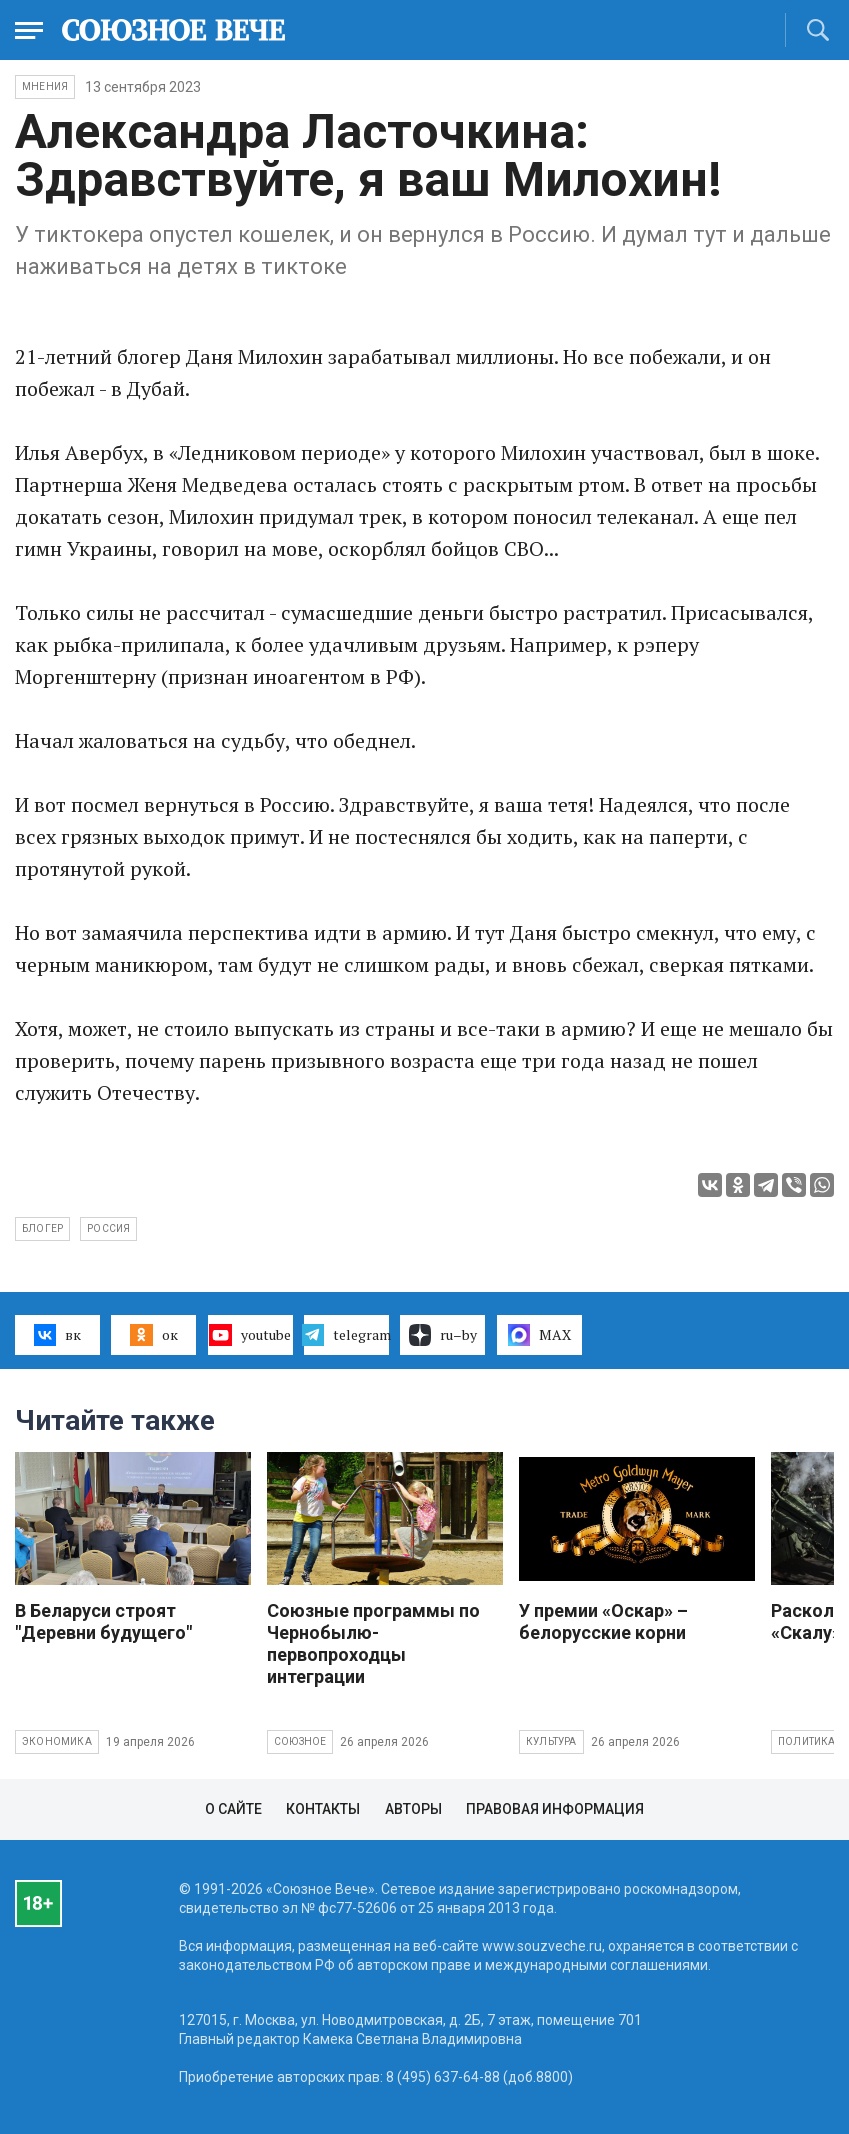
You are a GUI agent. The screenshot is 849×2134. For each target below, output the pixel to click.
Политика (807, 1741)
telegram (346, 1335)
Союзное (300, 1741)
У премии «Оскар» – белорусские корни (603, 1621)
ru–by (443, 1335)
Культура (551, 1741)
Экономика (57, 1741)
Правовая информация (555, 1809)
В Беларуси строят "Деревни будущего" (103, 1621)
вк (57, 1335)
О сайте (233, 1809)
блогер (42, 1228)
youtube (249, 1335)
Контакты (323, 1809)
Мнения (45, 86)
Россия (108, 1228)
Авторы (413, 1809)
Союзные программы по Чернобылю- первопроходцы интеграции (373, 1643)
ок (153, 1335)
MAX (539, 1335)
